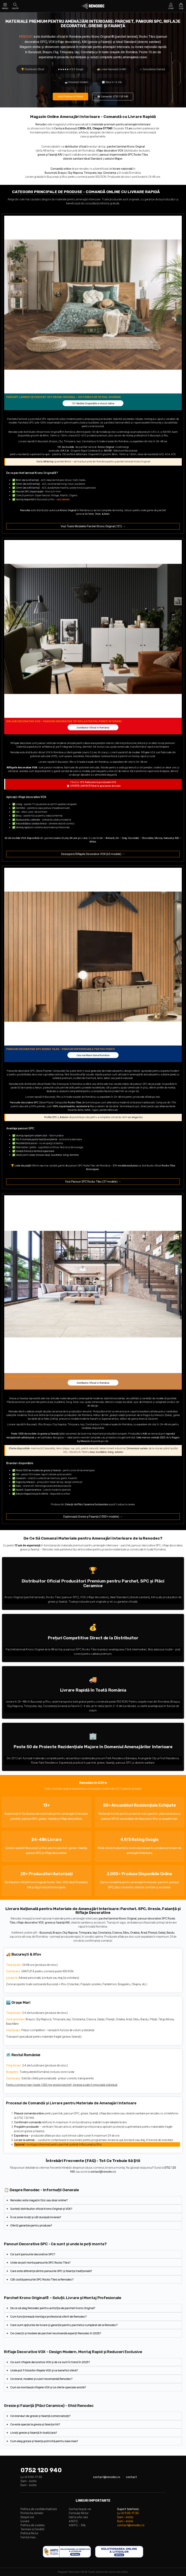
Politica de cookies (33, 2525)
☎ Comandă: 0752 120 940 (112, 96)
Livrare (25, 2521)
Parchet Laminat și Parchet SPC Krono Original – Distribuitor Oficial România (63, 396)
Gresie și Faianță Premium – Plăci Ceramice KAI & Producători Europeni (57, 1376)
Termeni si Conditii (32, 2529)
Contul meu (28, 2537)
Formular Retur (79, 2513)
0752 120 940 (41, 2470)
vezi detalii (62, 499)
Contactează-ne (80, 2509)
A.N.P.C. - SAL (77, 2525)
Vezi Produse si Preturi (70, 96)
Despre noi (27, 2517)
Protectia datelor (32, 2513)
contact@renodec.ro (106, 2477)
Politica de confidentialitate (39, 2509)
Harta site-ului (78, 2517)
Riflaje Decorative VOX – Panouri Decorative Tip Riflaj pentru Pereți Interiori (64, 721)
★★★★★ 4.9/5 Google (70, 69)
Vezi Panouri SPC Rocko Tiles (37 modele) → (93, 1181)
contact (131, 2477)
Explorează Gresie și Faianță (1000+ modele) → (93, 1516)
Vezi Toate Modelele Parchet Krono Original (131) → (93, 526)
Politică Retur (29, 2533)
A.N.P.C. (73, 2521)
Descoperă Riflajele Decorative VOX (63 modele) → (93, 854)
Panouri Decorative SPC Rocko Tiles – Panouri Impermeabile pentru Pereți (60, 1049)
